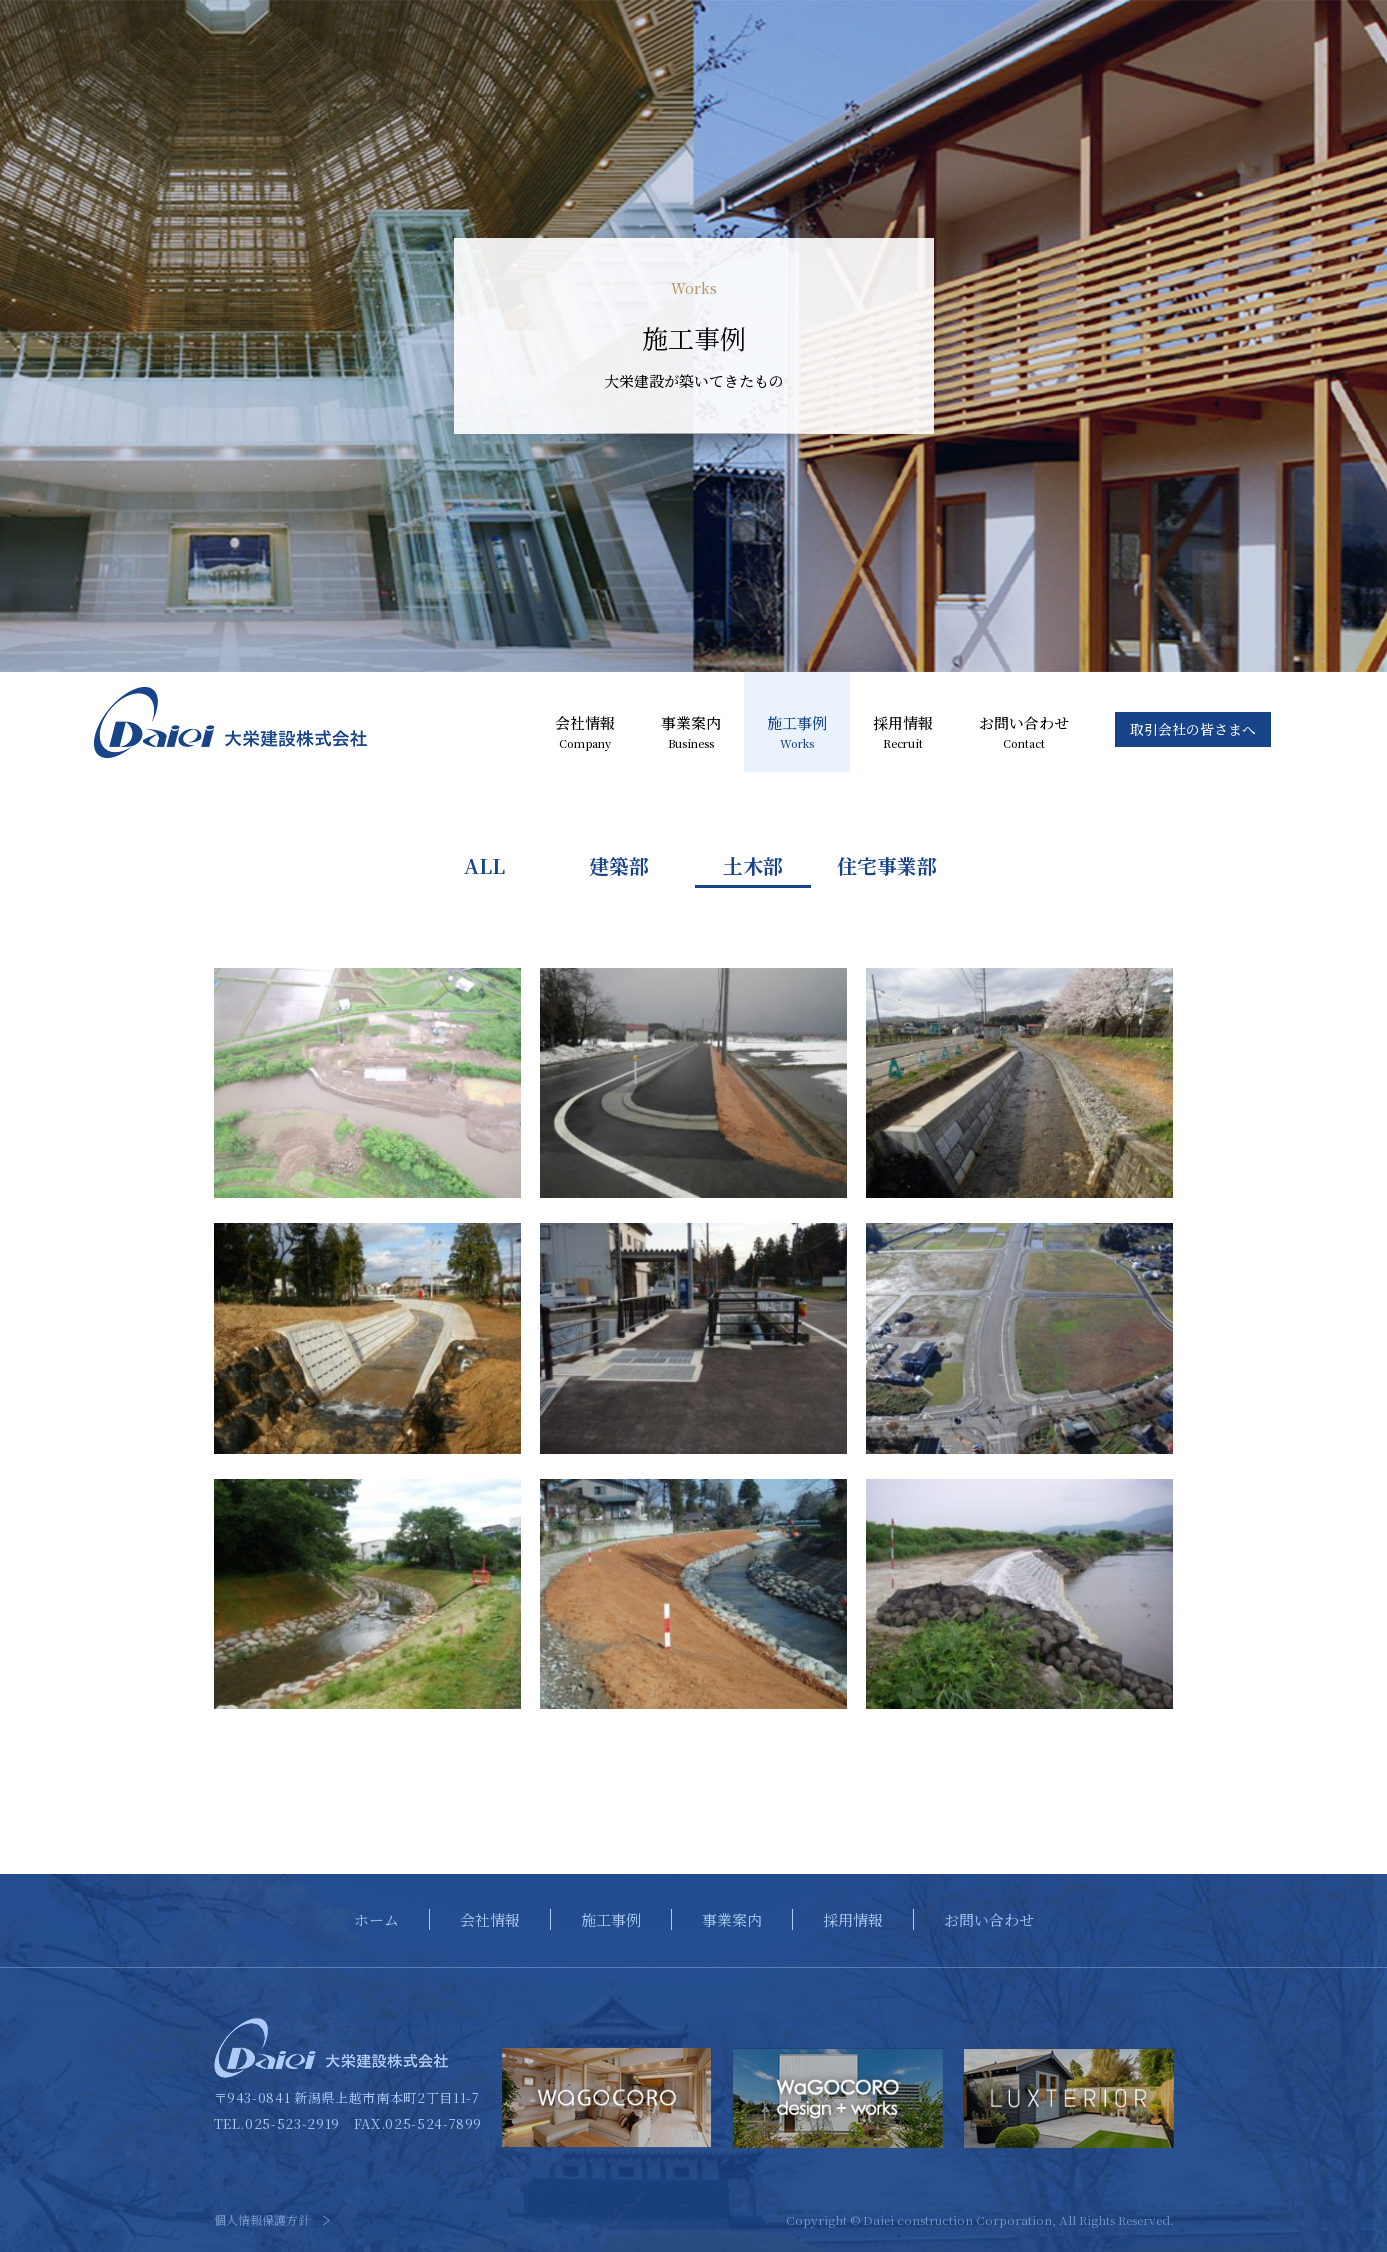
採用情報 (903, 733)
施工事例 (797, 733)
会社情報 (585, 733)
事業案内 (691, 733)
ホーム (376, 1919)
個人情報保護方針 (262, 2219)
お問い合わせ (1024, 733)
